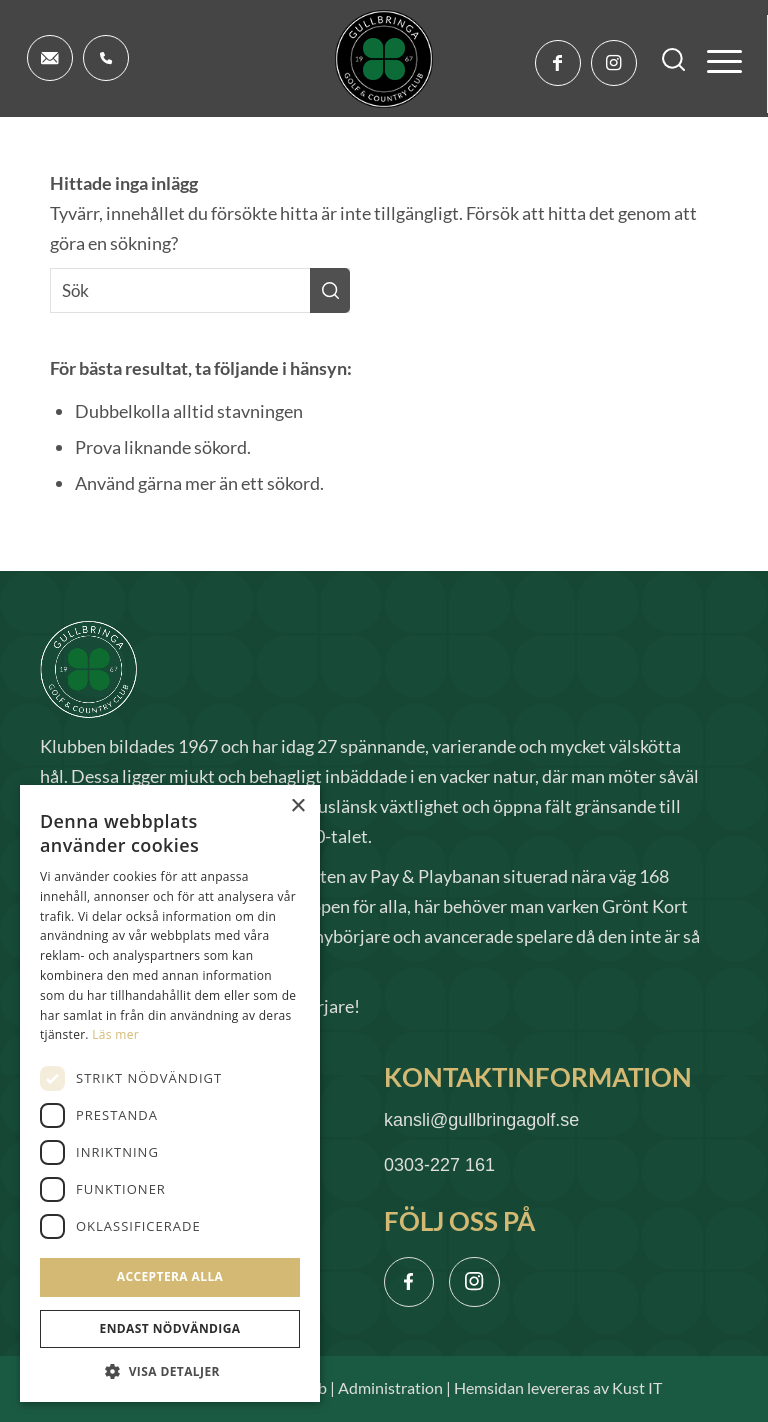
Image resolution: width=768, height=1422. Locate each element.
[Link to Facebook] (558, 63)
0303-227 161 (439, 1165)
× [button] (297, 806)
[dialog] (170, 1093)
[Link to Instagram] (614, 63)
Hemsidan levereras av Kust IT (558, 1388)
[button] (170, 1371)
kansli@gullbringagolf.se (481, 1120)
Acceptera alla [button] (170, 1276)
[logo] (384, 59)
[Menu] (714, 60)
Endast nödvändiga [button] (170, 1328)
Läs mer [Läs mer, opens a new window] (115, 1034)
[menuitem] (664, 60)
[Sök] (664, 60)
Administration (390, 1388)
